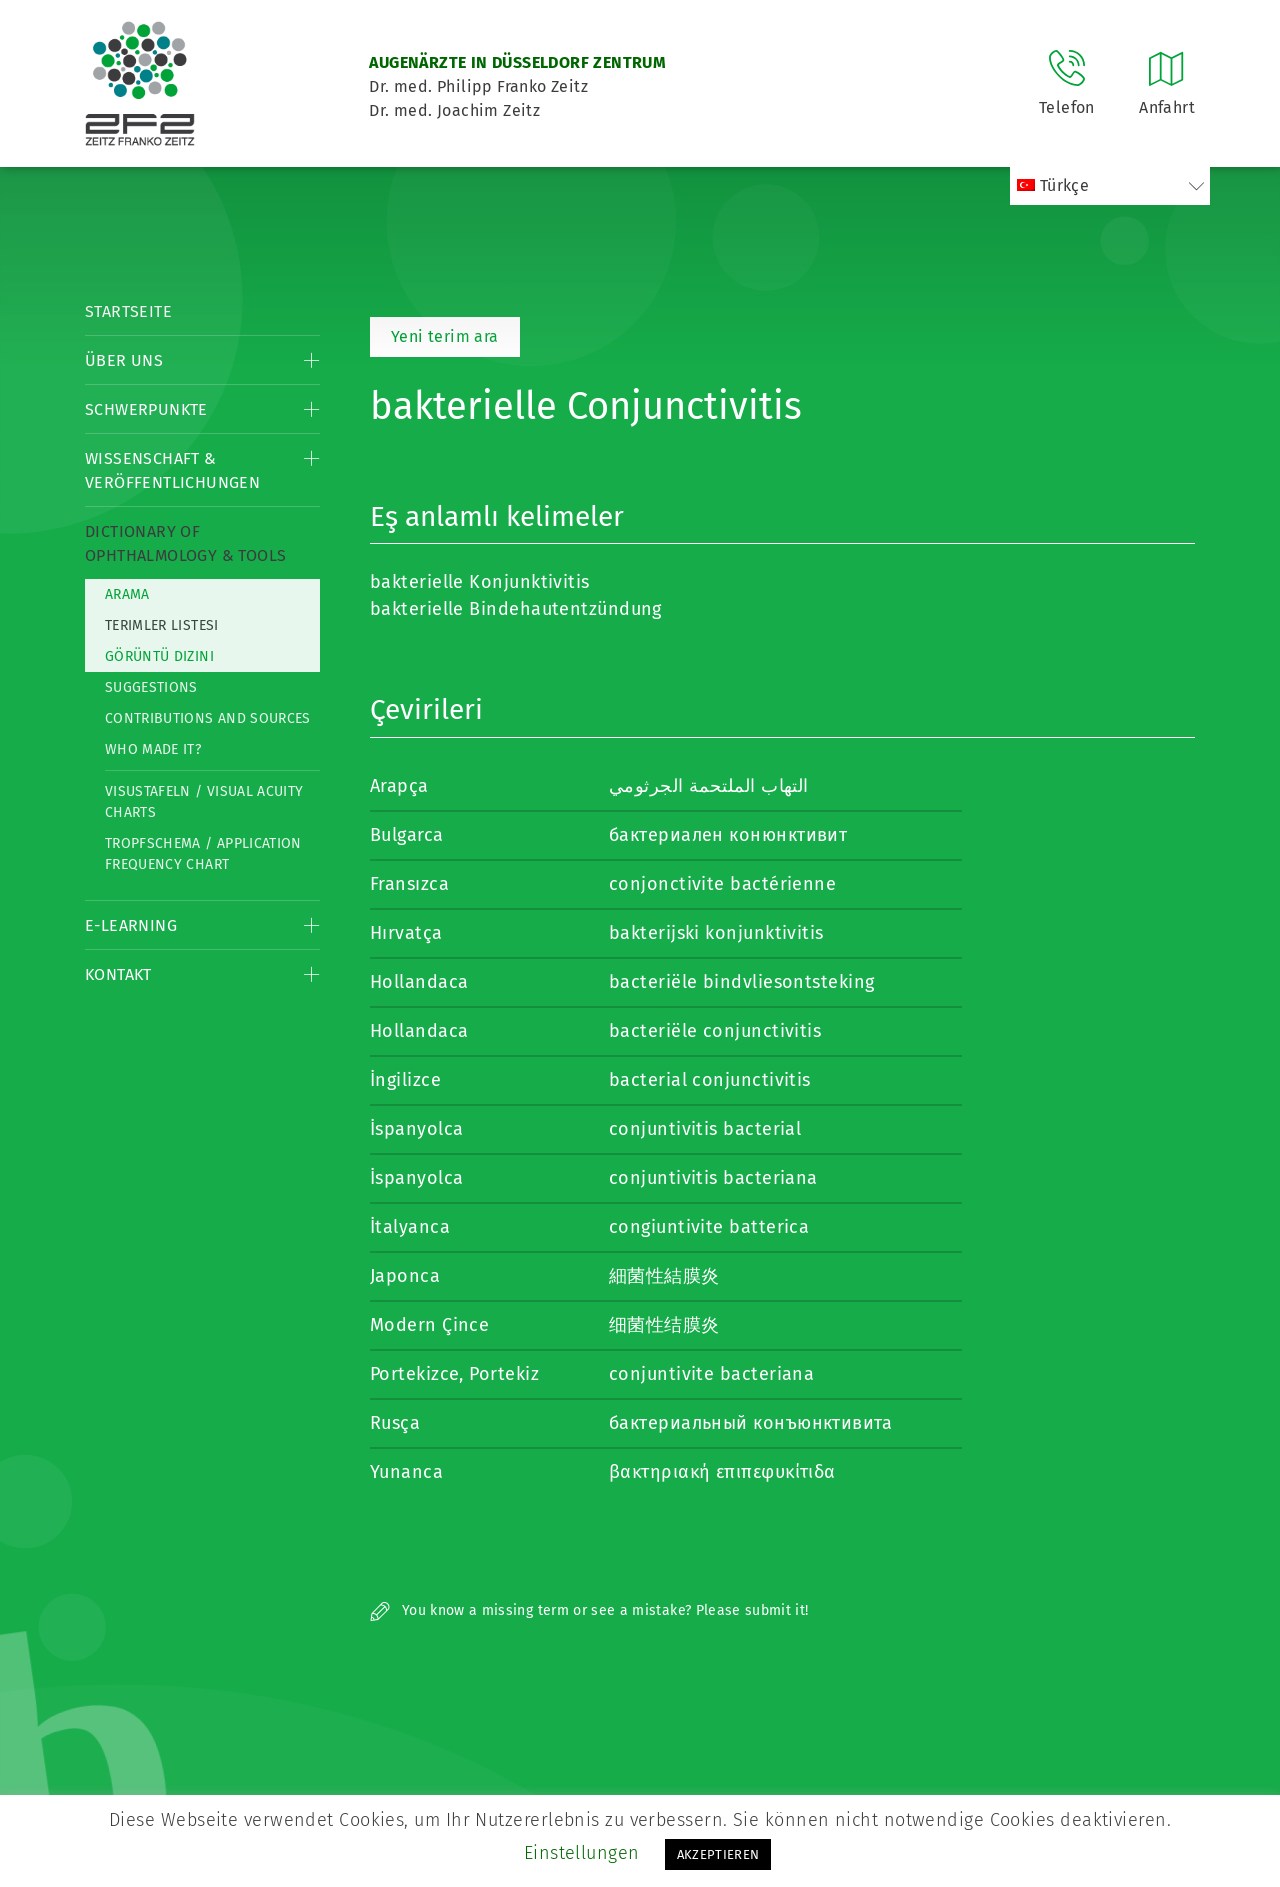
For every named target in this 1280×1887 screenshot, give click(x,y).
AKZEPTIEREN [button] (718, 1854)
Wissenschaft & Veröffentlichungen (172, 470)
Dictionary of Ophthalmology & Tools (185, 543)
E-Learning (131, 925)
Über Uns (124, 360)
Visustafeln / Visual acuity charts (204, 802)
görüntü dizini (159, 656)
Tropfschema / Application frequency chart (203, 854)
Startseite (128, 311)
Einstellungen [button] (582, 1853)
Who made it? (153, 749)
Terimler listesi (162, 625)
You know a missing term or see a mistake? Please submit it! (589, 1610)
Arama (127, 594)
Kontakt (118, 974)
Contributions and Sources (208, 718)
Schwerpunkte (146, 409)
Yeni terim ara (445, 336)
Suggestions (151, 687)
